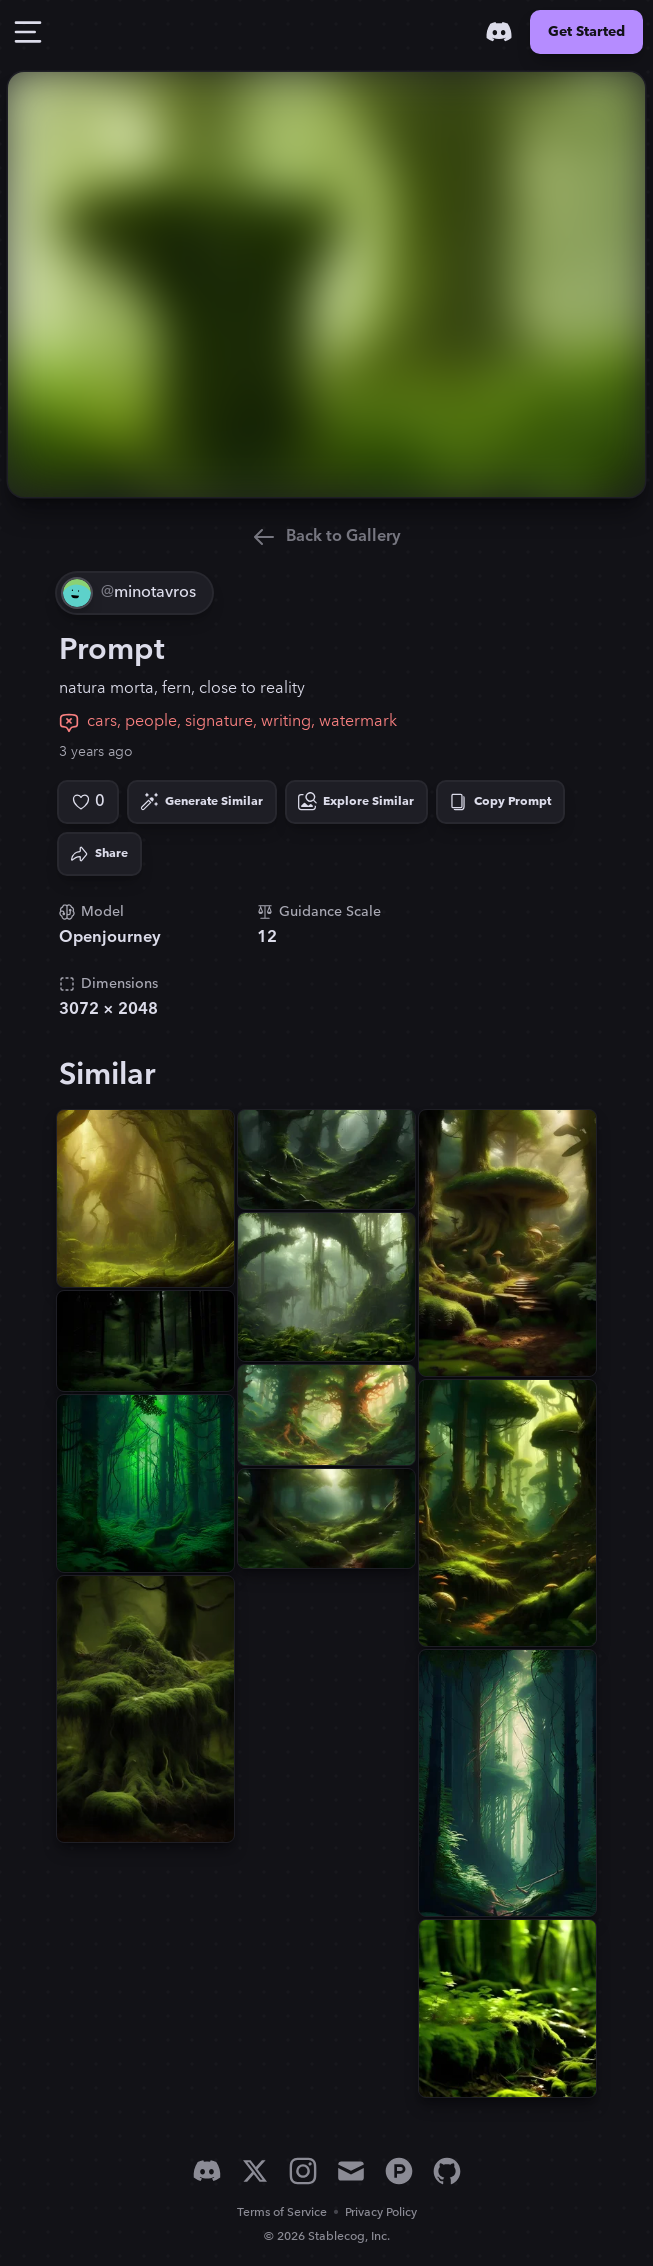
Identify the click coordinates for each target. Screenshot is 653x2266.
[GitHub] (447, 2171)
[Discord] (499, 32)
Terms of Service (282, 2212)
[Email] (351, 2171)
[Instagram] (303, 2171)
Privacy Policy (381, 2212)
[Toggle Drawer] (28, 32)
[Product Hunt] (399, 2171)
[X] (255, 2171)
